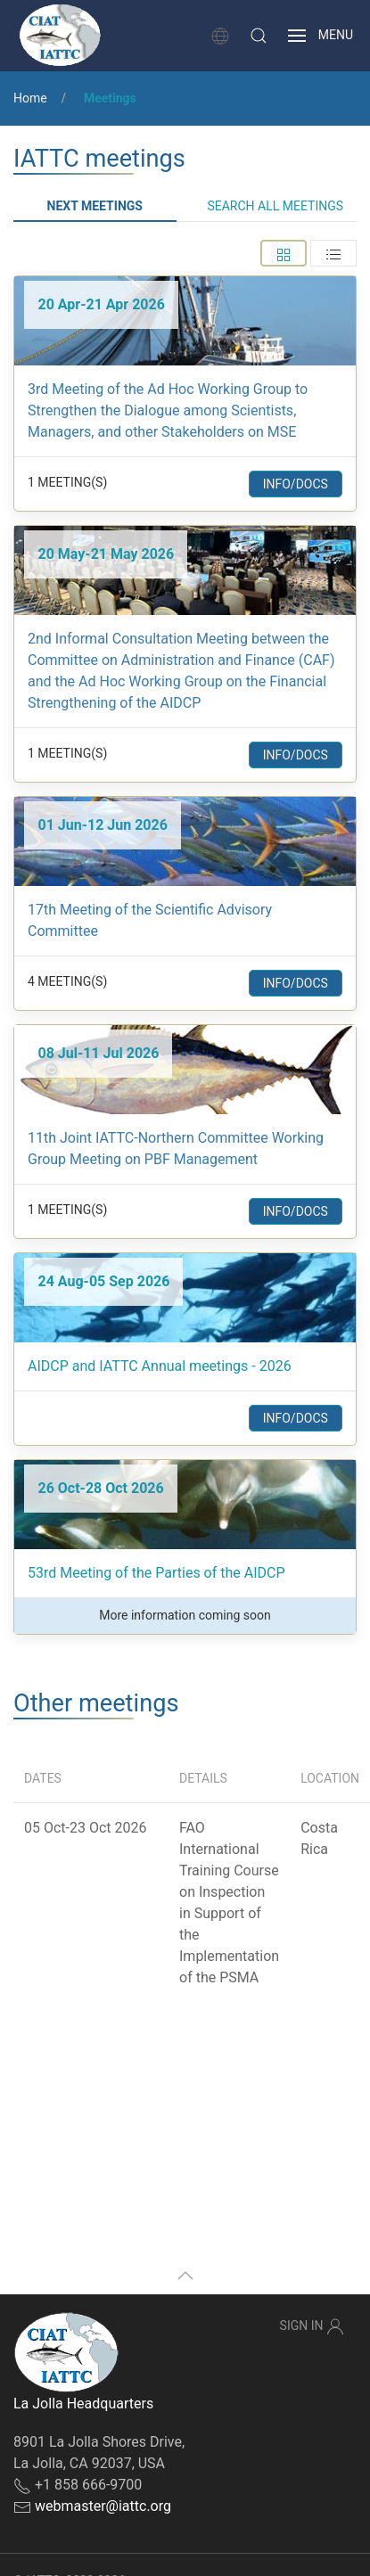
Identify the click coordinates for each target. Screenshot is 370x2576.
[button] (258, 36)
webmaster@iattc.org (103, 2506)
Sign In (312, 2326)
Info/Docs (295, 484)
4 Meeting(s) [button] (67, 981)
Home (30, 98)
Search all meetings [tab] (275, 206)
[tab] (283, 253)
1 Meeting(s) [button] (67, 482)
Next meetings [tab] (95, 206)
